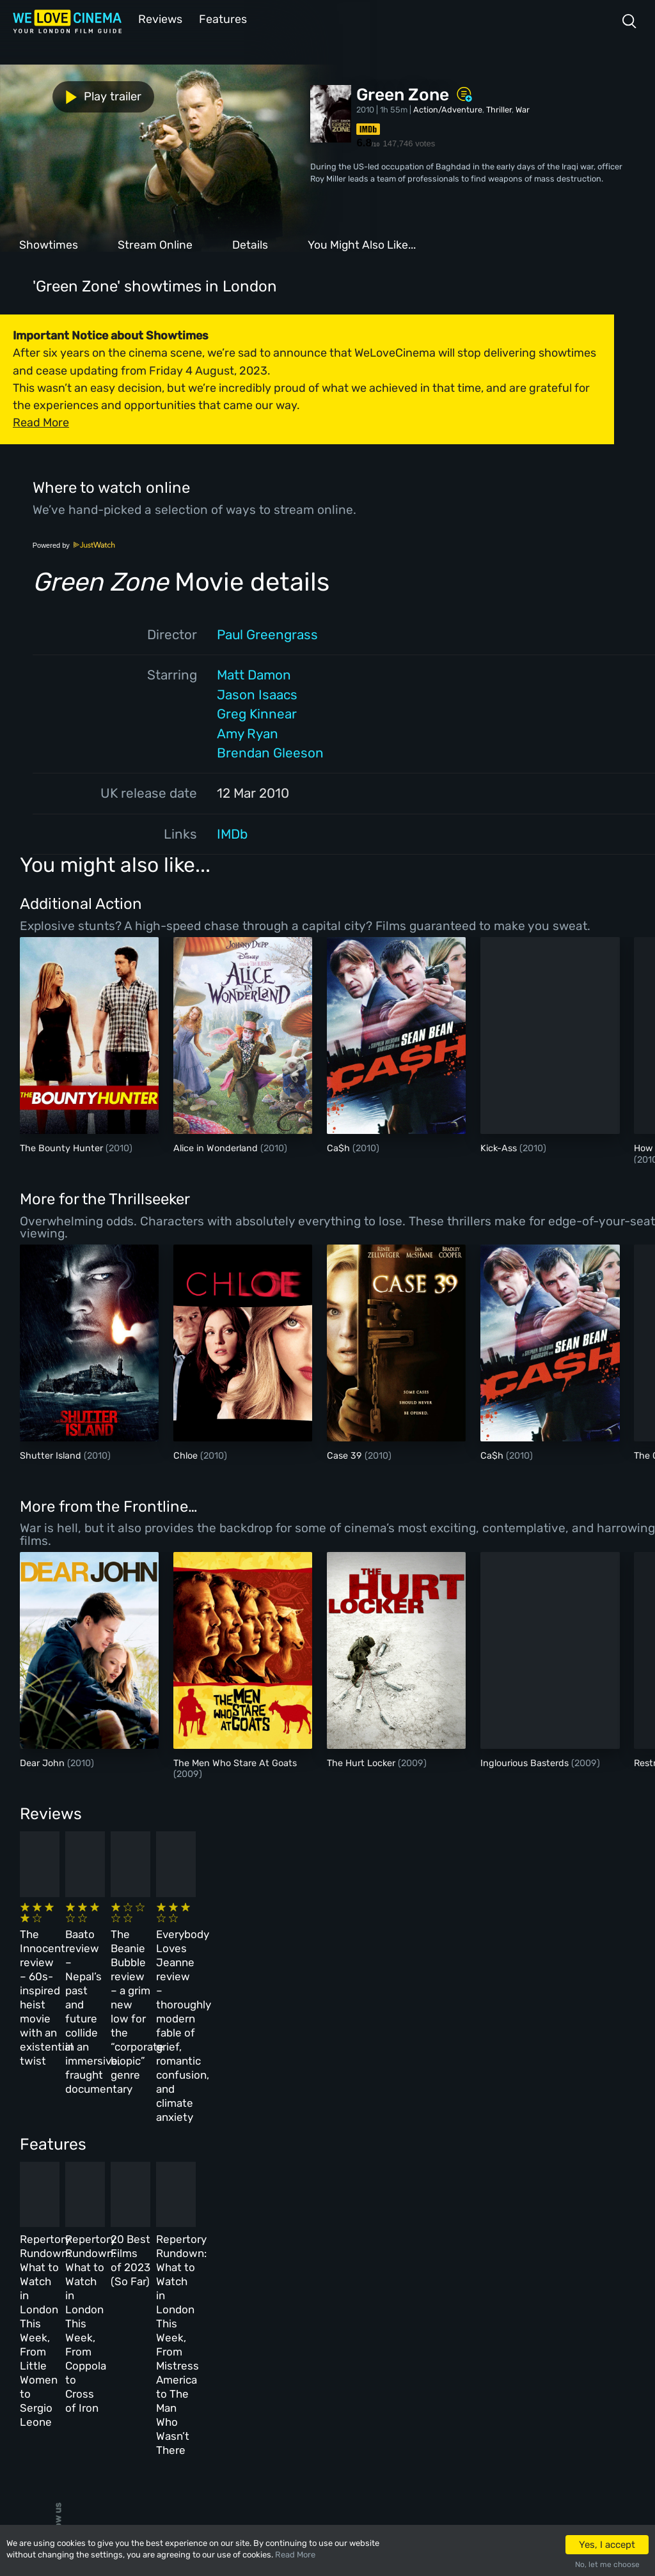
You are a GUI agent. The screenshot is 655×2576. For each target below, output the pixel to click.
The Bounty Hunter (63, 1147)
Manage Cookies (304, 2412)
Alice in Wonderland (216, 1147)
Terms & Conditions (312, 2356)
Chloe (186, 1454)
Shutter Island (52, 1454)
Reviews (158, 18)
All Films (126, 2356)
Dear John (43, 1762)
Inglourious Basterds (525, 1762)
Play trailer (56, 95)
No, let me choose (607, 2564)
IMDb (232, 833)
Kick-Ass (499, 1147)
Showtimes (48, 243)
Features (221, 18)
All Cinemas (209, 2301)
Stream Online (155, 243)
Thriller (499, 108)
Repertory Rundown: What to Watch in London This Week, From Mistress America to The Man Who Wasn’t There (516, 2168)
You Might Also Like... (362, 243)
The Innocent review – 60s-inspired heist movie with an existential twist (83, 1942)
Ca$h (339, 1147)
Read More (295, 2554)
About (284, 2301)
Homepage (127, 2301)
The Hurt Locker (362, 1762)
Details (250, 243)
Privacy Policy (302, 2384)
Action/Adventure (447, 108)
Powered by (74, 544)
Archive (288, 2329)
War (523, 108)
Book (117, 2329)
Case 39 (346, 1454)
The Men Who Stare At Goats (235, 1762)
